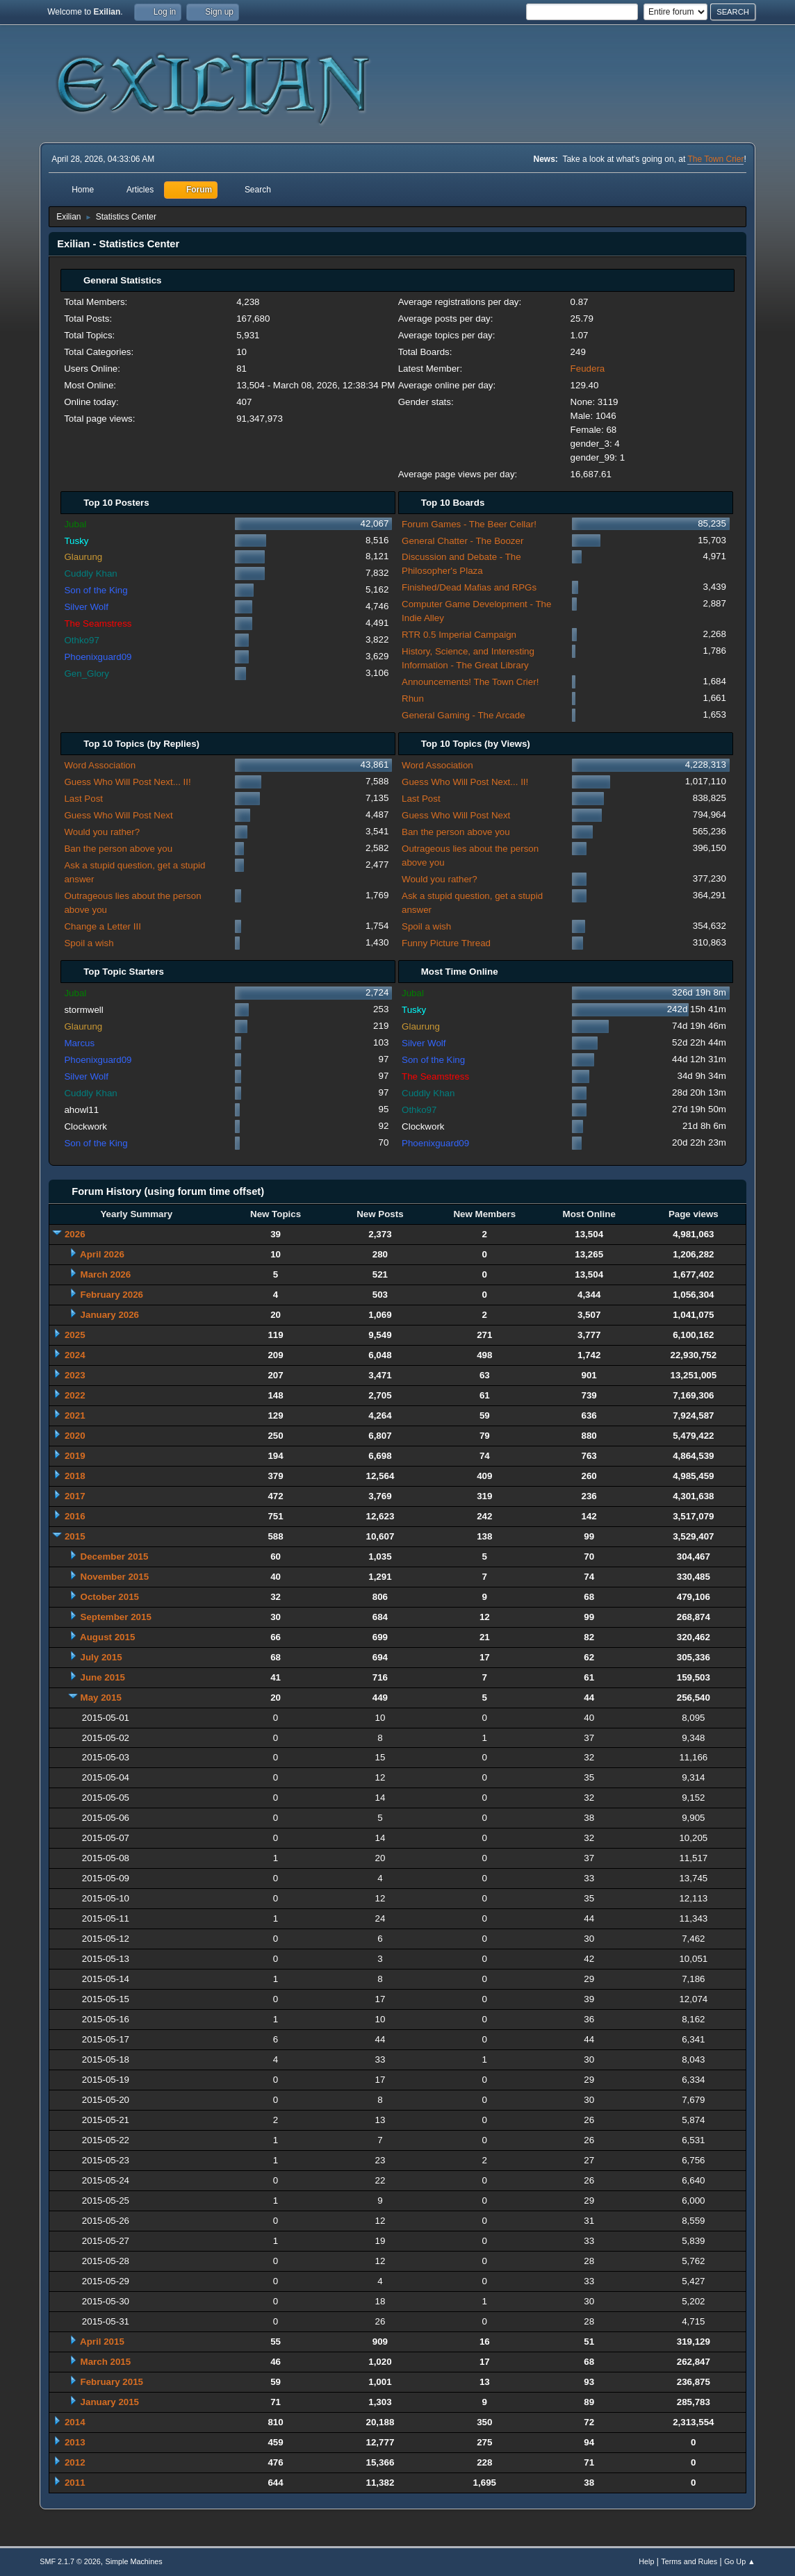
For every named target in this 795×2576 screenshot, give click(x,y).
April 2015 (102, 2341)
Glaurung (83, 557)
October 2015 (110, 1597)
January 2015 (110, 2402)
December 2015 (115, 1556)
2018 (75, 1476)
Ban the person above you (118, 848)
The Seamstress (97, 623)
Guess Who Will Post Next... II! (127, 782)
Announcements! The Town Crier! (470, 682)
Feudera (588, 368)
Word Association (100, 765)
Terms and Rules (689, 2561)
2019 (75, 1456)
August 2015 (107, 1637)
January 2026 (110, 1315)
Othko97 (81, 640)
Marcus (79, 1043)
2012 (75, 2462)
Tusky (76, 541)
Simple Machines (134, 2561)
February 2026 (112, 1294)
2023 (75, 1375)
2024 (75, 1355)
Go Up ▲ (739, 2561)
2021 (75, 1415)
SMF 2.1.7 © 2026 (70, 2561)
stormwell (83, 1010)
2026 (75, 1234)
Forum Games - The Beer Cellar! (469, 524)
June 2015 (103, 1677)
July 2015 (101, 1657)
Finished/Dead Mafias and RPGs (469, 587)
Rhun (413, 698)
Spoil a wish (88, 943)
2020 (75, 1435)
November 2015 (115, 1576)
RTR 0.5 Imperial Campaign (459, 634)
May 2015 (101, 1697)
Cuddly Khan (90, 573)
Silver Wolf (86, 607)
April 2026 (102, 1254)
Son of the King (95, 590)
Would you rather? (102, 832)
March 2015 (106, 2361)
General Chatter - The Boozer (462, 541)
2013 (75, 2442)
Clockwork (85, 1126)
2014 (75, 2422)
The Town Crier (715, 159)
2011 (75, 2482)
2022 (75, 1395)
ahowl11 (81, 1110)
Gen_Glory (86, 673)
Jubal (75, 524)
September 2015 (116, 1617)
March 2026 (106, 1274)
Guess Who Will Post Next (118, 815)
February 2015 (112, 2382)
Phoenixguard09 (97, 657)
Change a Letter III (102, 926)
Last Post (83, 798)
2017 (75, 1496)
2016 (75, 1516)
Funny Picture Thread (446, 943)
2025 (75, 1335)
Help (646, 2561)
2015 (75, 1536)
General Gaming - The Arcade (463, 715)
